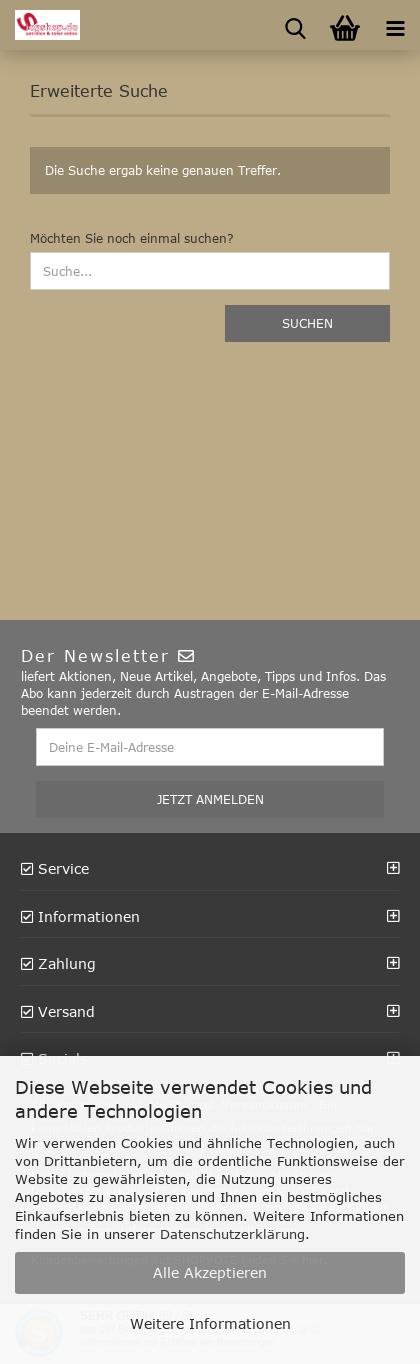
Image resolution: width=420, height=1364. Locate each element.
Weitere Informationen (210, 1323)
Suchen (307, 323)
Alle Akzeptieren (210, 1272)
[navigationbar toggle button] (395, 25)
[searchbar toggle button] (295, 25)
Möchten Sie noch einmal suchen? (132, 238)
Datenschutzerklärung (232, 1234)
